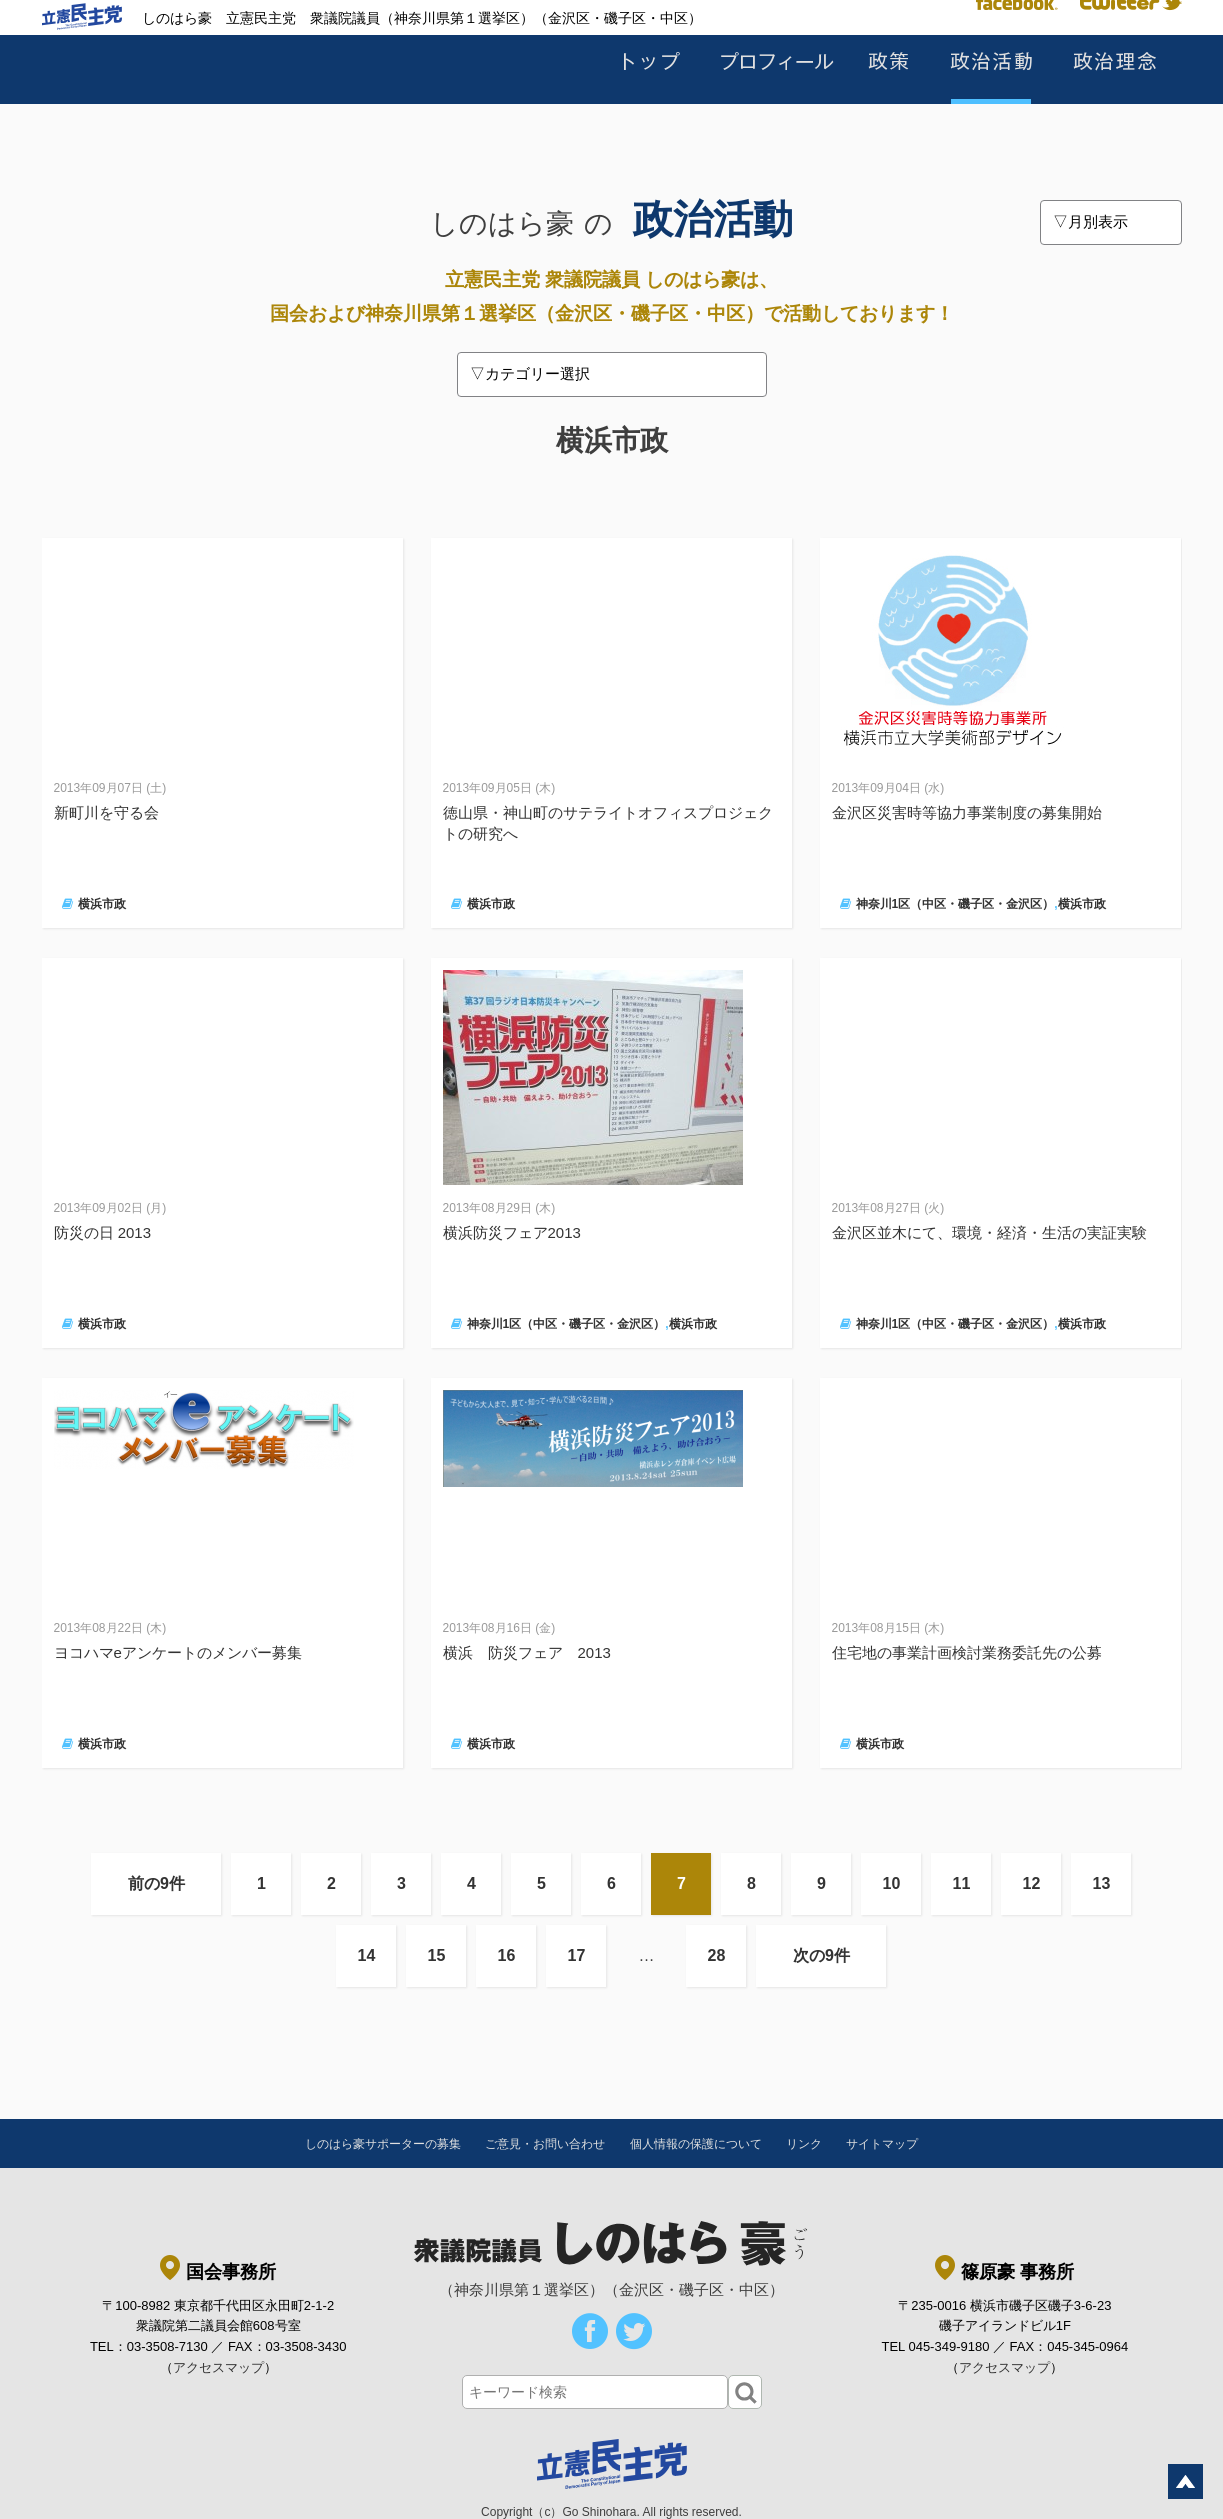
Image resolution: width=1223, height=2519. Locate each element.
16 (507, 1955)
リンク (804, 2144)
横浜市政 (102, 904)
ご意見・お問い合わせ (545, 2144)
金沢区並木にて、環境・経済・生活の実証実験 (989, 1232)
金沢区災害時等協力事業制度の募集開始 (967, 812)
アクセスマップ (218, 2367)
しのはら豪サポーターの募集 (383, 2144)
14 (367, 1955)
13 (1102, 1883)
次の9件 (821, 1955)
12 (1032, 1883)
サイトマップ (882, 2144)
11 (962, 1883)
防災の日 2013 (103, 1232)
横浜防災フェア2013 (512, 1232)
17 (577, 1955)
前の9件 (156, 1883)
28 (717, 1955)
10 (892, 1883)
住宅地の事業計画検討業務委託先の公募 (967, 1652)
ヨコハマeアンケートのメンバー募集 (178, 1652)
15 (437, 1955)
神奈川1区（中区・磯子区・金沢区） (955, 904)
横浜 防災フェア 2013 (527, 1652)
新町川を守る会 (106, 812)
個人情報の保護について (696, 2144)
